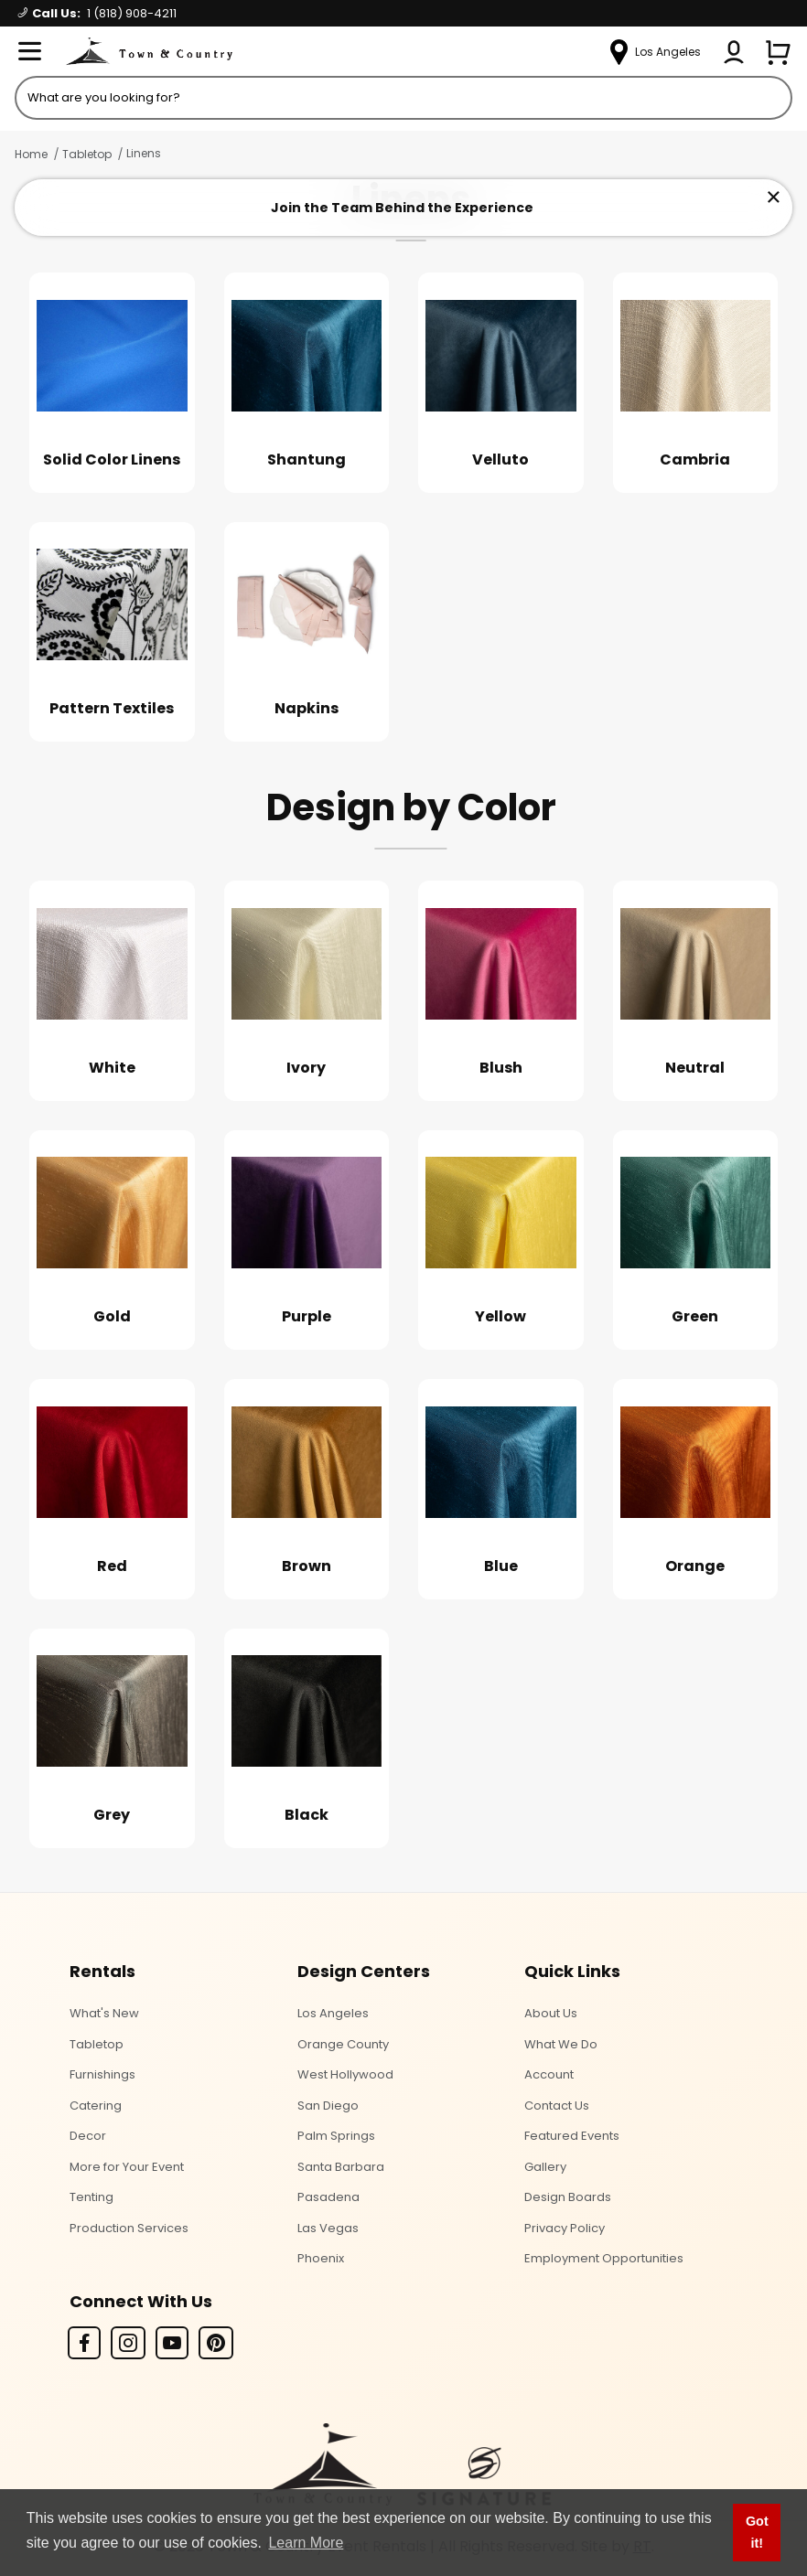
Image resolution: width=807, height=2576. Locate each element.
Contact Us (556, 2105)
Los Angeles (333, 2013)
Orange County (343, 2044)
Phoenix (320, 2258)
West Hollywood (345, 2074)
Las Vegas (328, 2228)
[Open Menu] (29, 52)
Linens (143, 153)
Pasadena (328, 2197)
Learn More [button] (305, 2542)
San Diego (328, 2105)
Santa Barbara (340, 2166)
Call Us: (97, 13)
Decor (88, 2135)
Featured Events (571, 2135)
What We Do (560, 2044)
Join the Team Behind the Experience (402, 207)
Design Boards (567, 2197)
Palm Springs (336, 2135)
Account (549, 2074)
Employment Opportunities (603, 2258)
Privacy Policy (564, 2228)
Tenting (91, 2197)
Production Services (129, 2228)
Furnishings (102, 2074)
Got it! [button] (757, 2532)
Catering (96, 2105)
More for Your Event (127, 2166)
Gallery (545, 2166)
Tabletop (87, 154)
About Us (550, 2013)
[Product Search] (403, 98)
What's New (104, 2013)
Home (31, 154)
